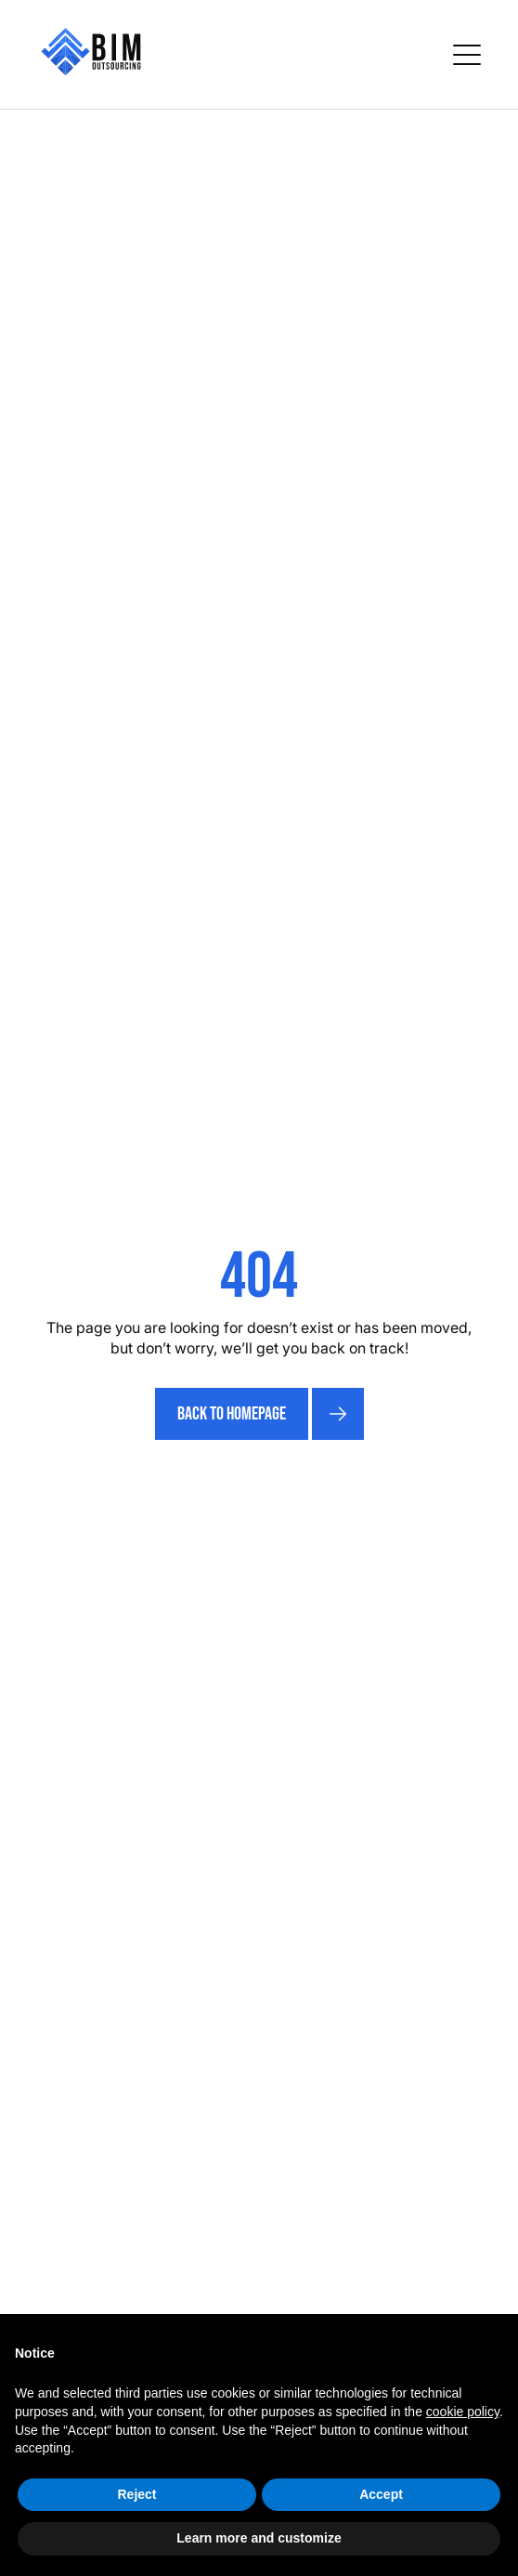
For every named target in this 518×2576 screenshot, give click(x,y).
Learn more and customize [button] (258, 2537)
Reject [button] (136, 2494)
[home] (91, 54)
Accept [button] (381, 2494)
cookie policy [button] (462, 2411)
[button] (467, 55)
